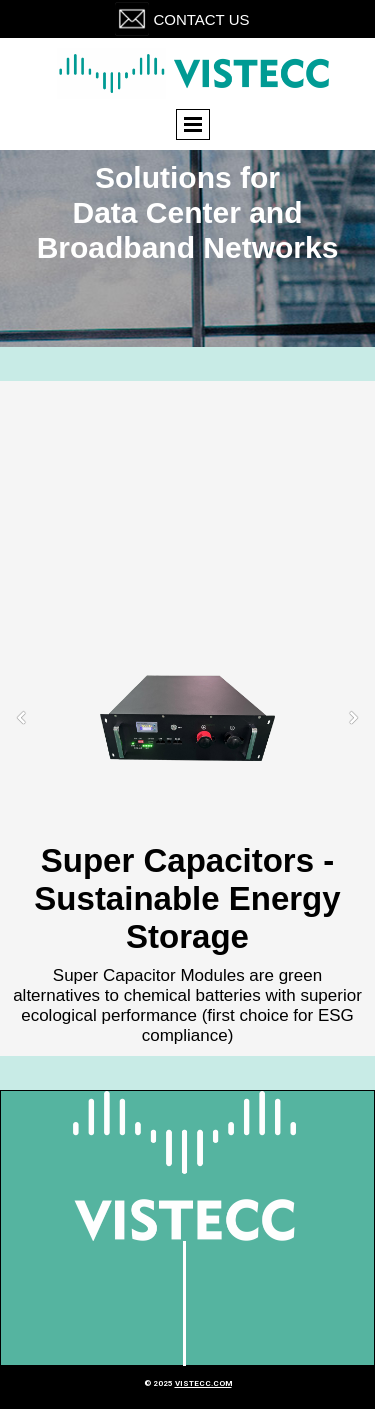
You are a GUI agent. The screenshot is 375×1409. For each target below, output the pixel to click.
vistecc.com (203, 1383)
